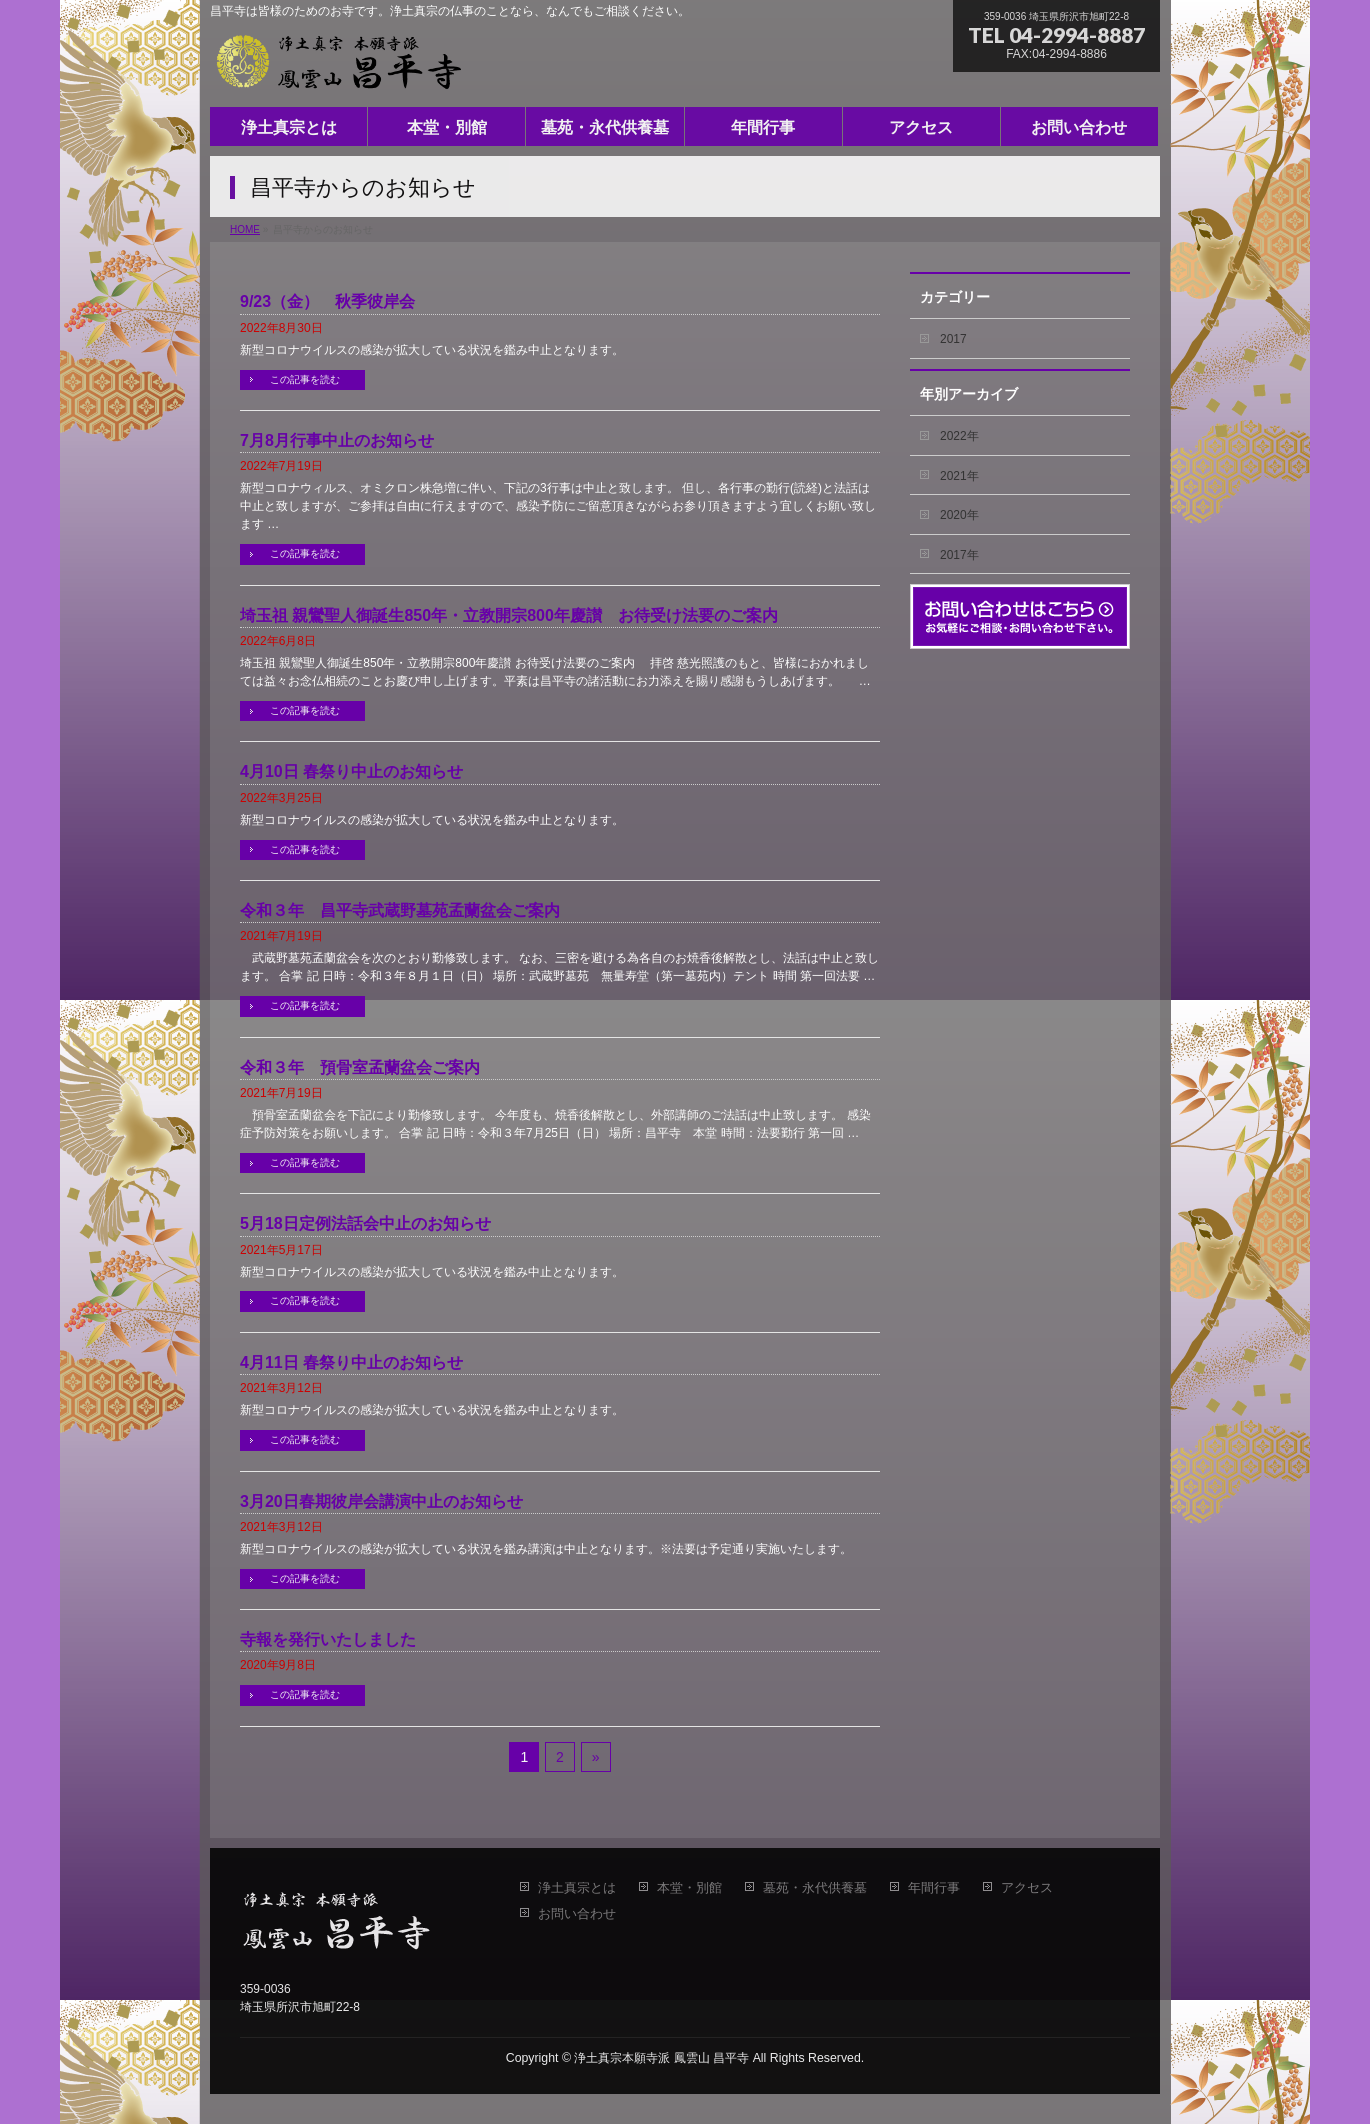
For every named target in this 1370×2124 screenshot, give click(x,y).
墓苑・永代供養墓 (815, 1888)
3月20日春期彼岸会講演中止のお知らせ (381, 1501)
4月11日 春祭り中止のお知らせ (351, 1362)
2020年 (959, 515)
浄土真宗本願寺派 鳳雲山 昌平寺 (661, 2058)
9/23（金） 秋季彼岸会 (327, 301)
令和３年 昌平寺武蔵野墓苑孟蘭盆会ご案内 (400, 910)
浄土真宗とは (577, 1888)
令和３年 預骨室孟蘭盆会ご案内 (360, 1067)
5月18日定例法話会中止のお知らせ (365, 1223)
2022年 (959, 436)
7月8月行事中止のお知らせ (337, 440)
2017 (953, 339)
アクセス (1027, 1888)
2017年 (959, 555)
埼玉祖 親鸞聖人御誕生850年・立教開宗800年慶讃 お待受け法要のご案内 (509, 615)
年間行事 (934, 1888)
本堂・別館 (689, 1888)
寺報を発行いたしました (328, 1639)
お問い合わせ (577, 1914)
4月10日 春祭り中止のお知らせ (351, 771)
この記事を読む (305, 379)
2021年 (959, 476)
